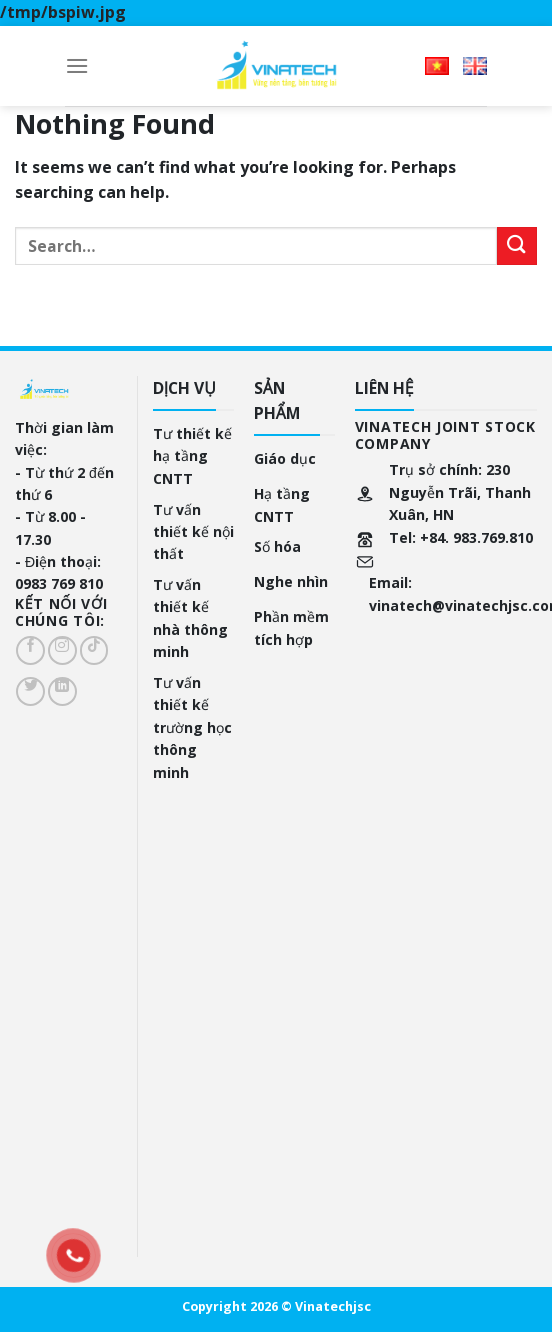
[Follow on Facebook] (30, 650)
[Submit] (517, 246)
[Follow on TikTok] (94, 650)
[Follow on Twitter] (30, 691)
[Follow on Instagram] (62, 650)
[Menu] (77, 65)
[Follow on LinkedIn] (62, 691)
